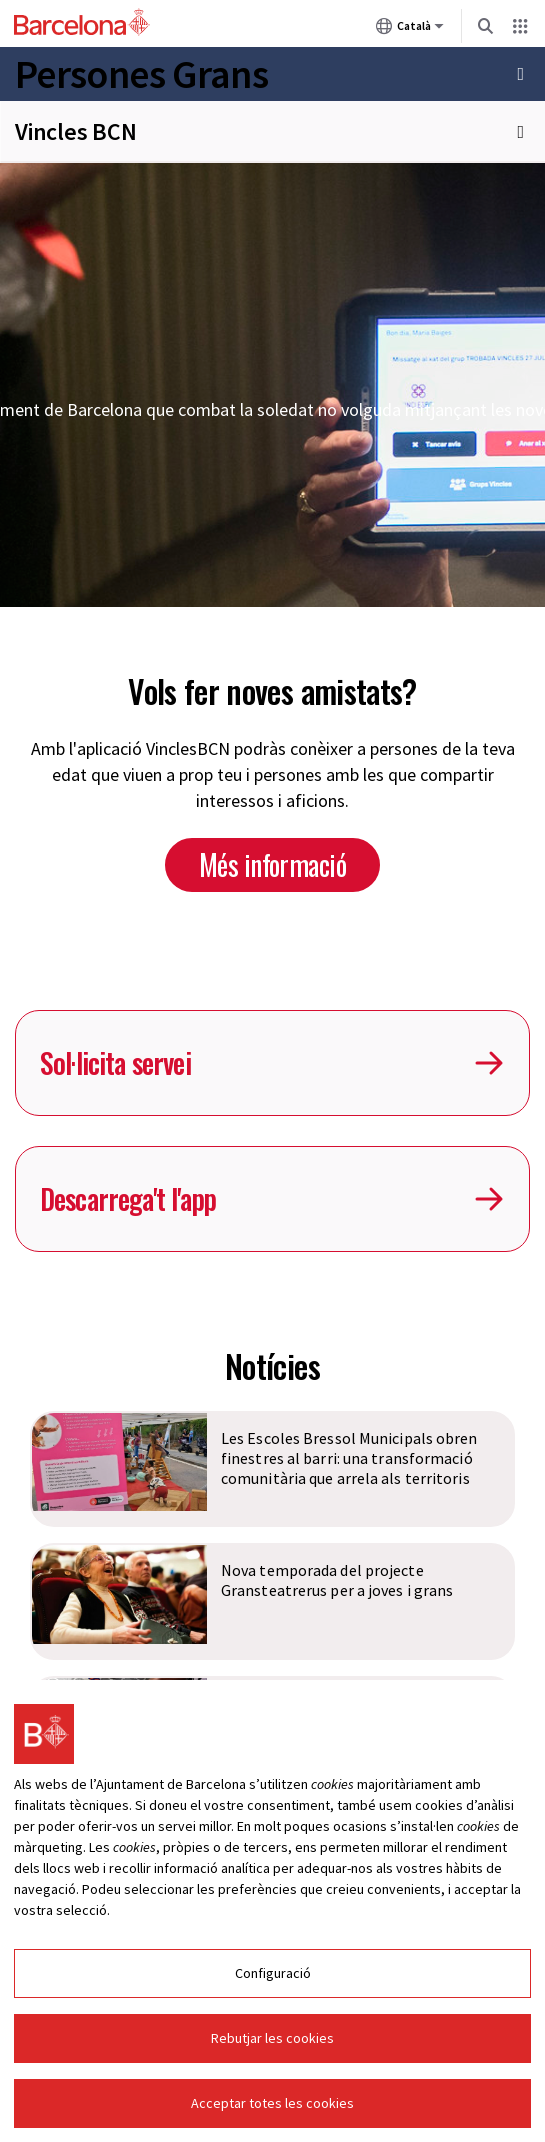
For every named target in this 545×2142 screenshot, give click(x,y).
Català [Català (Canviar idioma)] (410, 30)
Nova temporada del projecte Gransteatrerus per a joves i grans (337, 1580)
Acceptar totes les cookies (272, 2106)
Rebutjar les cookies (272, 2041)
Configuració (273, 1976)
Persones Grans (141, 74)
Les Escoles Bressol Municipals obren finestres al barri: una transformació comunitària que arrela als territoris (349, 1458)
